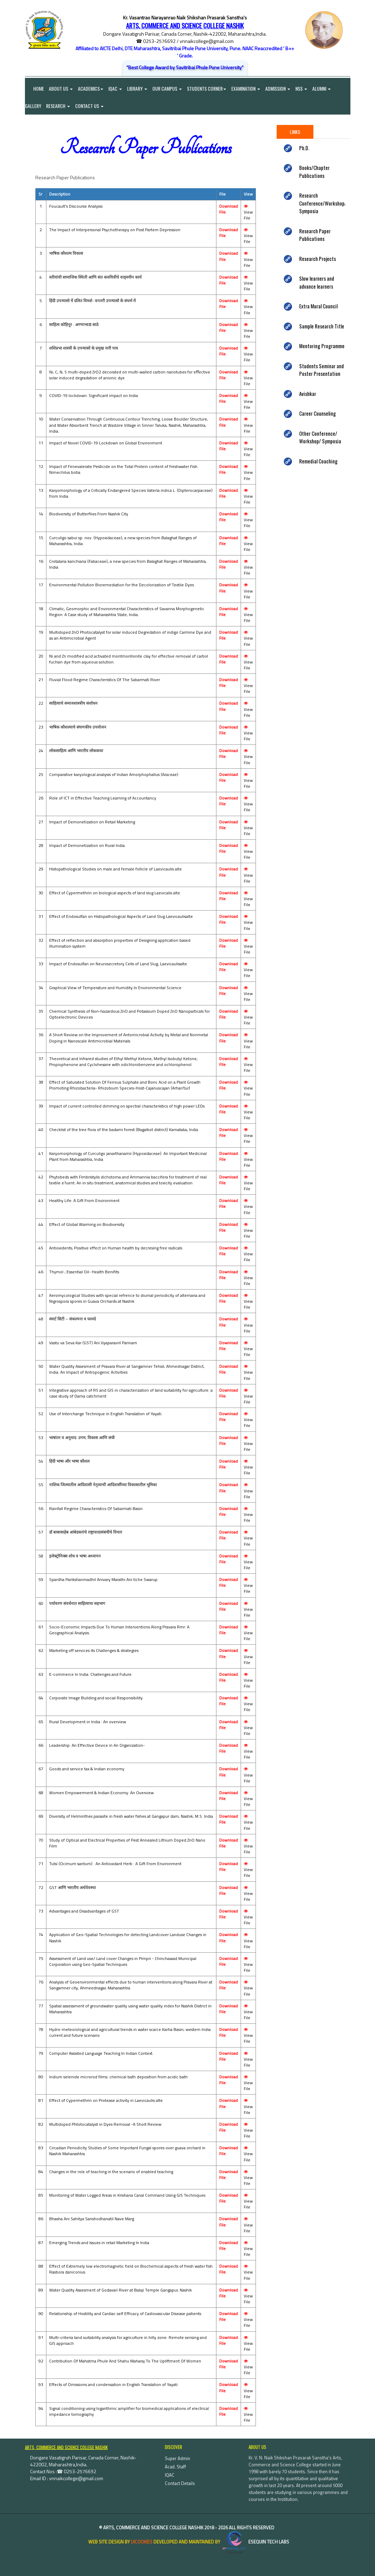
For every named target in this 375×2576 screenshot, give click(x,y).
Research (58, 105)
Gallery (33, 105)
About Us (61, 88)
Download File (228, 209)
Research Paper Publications (315, 235)
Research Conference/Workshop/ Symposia (323, 203)
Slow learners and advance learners (316, 282)
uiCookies (141, 2541)
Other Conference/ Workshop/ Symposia (320, 437)
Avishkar (307, 393)
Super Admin (177, 2458)
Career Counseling (317, 413)
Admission (278, 88)
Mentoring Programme (322, 346)
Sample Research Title (321, 326)
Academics (91, 88)
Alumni (322, 88)
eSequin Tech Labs (255, 2541)
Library (137, 88)
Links (295, 131)
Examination (246, 88)
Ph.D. (304, 148)
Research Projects (317, 258)
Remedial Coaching (318, 461)
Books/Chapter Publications (314, 172)
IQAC (115, 88)
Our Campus (167, 88)
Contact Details (180, 2483)
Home (34, 88)
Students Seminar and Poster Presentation (321, 370)
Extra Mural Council (318, 306)
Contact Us (89, 105)
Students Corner (206, 88)
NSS (301, 88)
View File (248, 212)
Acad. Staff (175, 2466)
